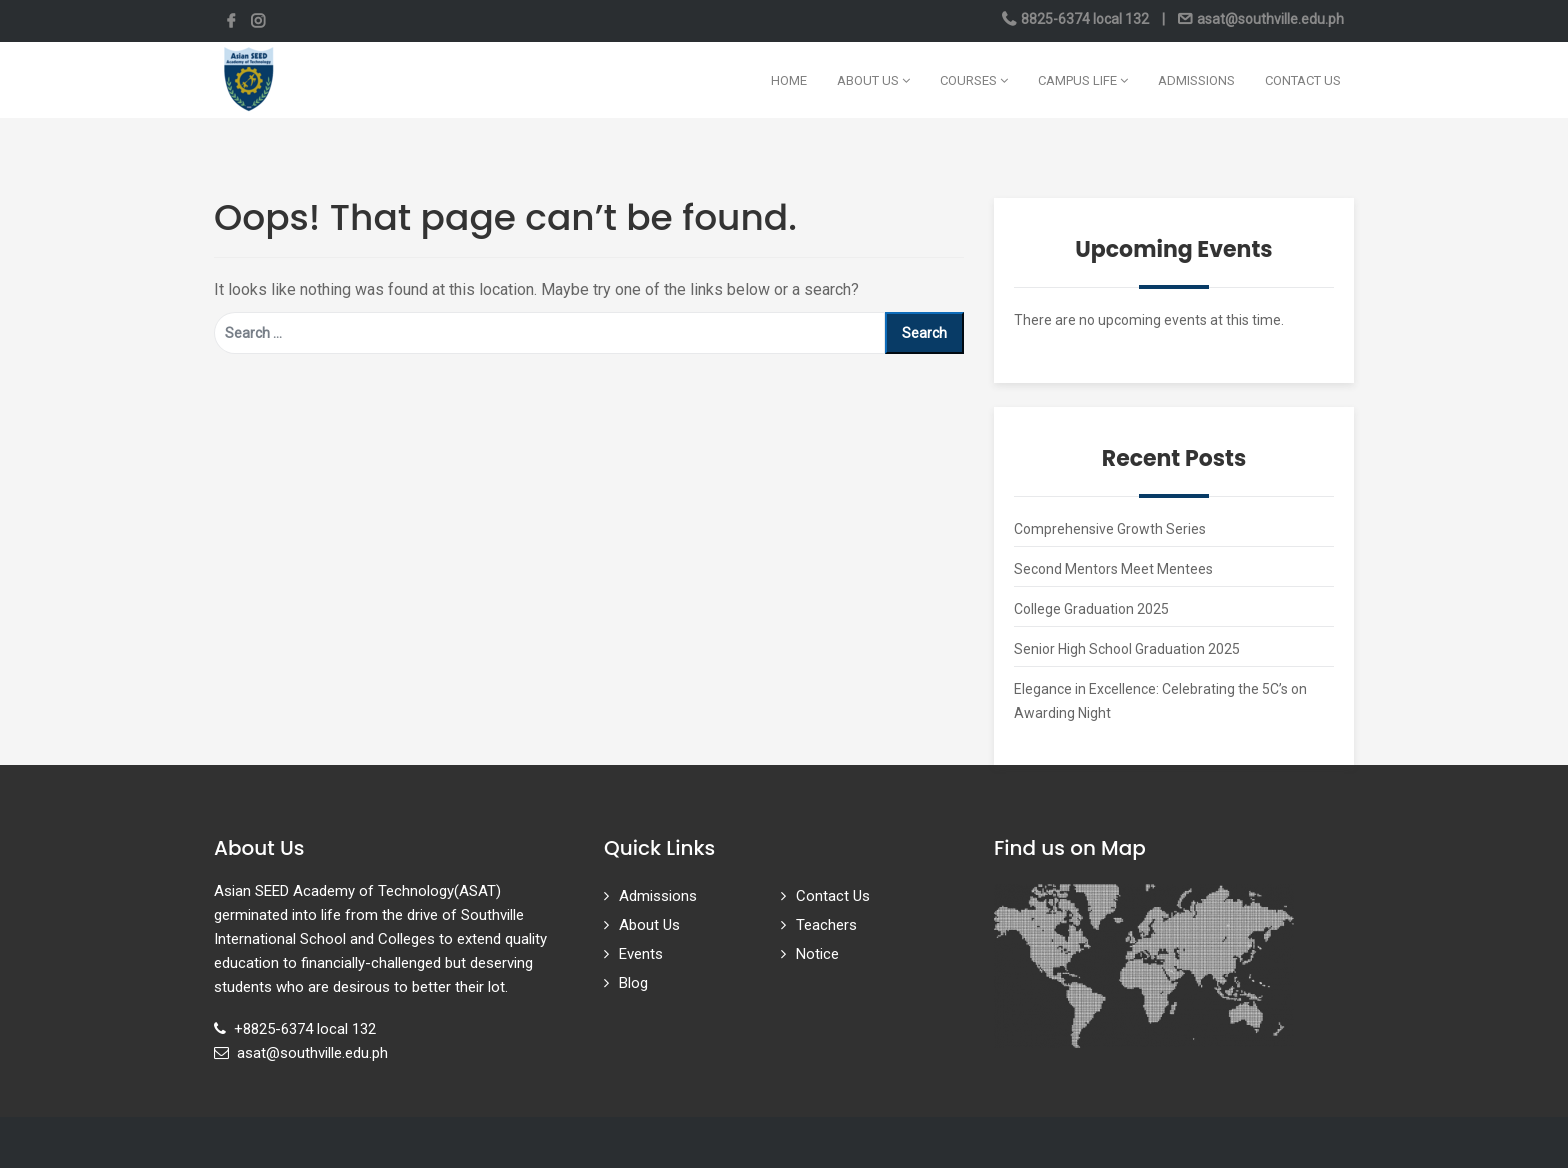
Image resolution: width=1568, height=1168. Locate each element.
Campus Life (1083, 80)
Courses (974, 80)
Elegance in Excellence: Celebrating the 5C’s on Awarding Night (1160, 701)
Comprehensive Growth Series (1110, 529)
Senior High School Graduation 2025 (1127, 649)
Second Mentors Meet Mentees (1113, 569)
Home (789, 80)
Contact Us (1303, 80)
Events (641, 954)
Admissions (1196, 80)
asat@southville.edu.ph (1269, 19)
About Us (873, 80)
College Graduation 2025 (1091, 609)
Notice (817, 954)
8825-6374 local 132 (1085, 19)
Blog (633, 983)
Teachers (826, 925)
